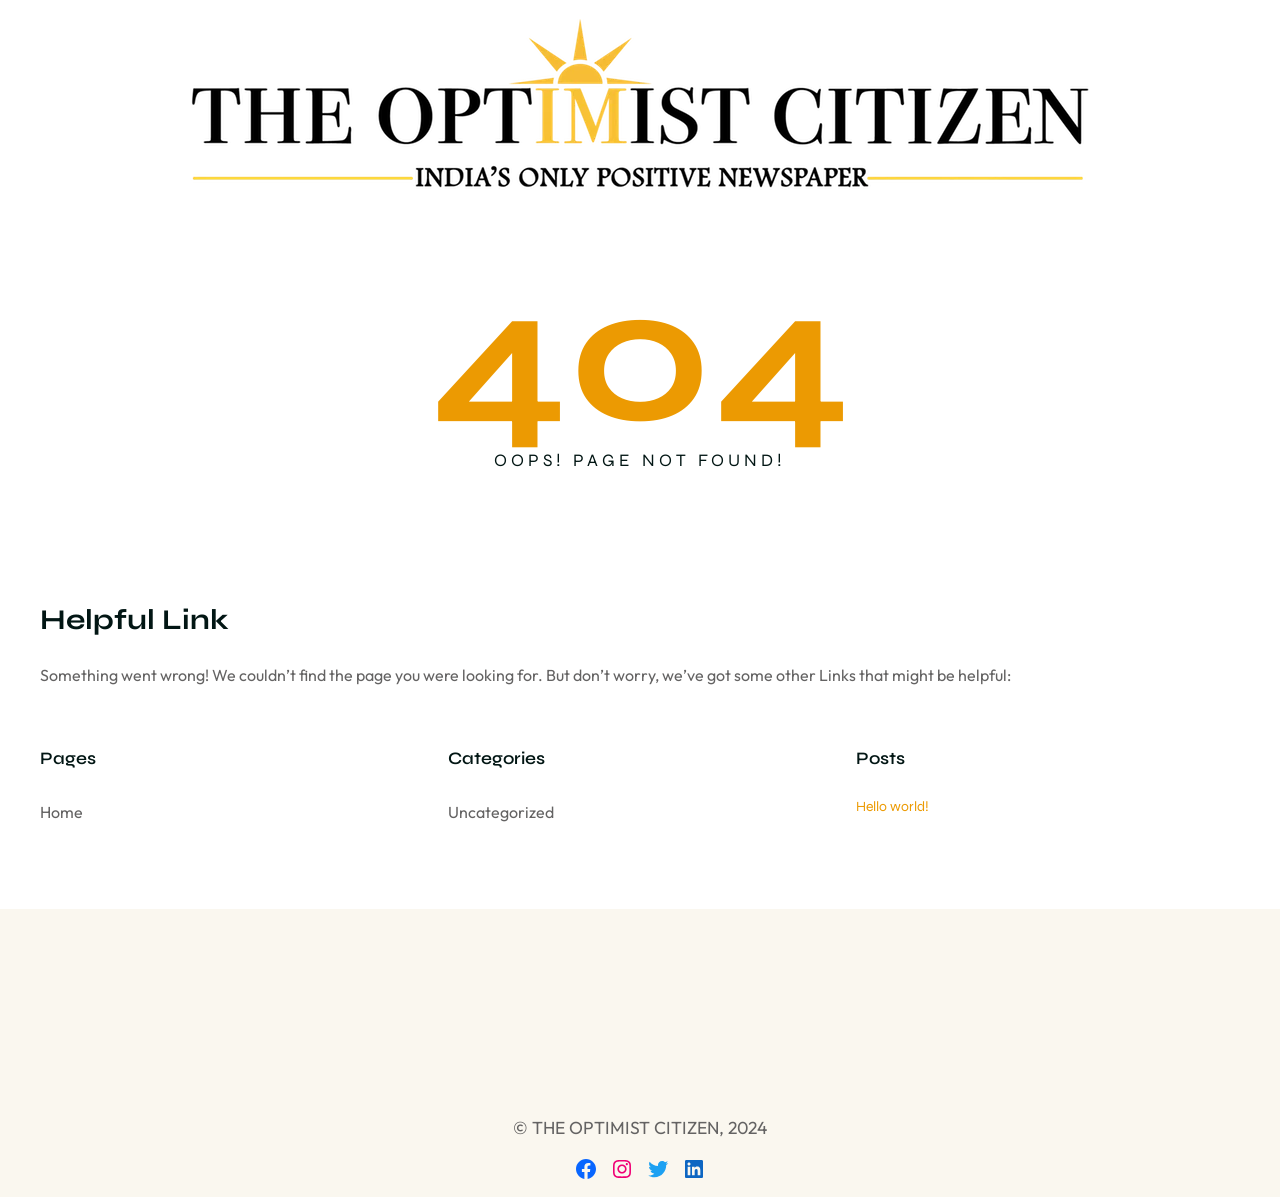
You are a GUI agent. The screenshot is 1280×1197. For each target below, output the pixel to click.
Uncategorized (501, 812)
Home (61, 812)
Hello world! (892, 806)
